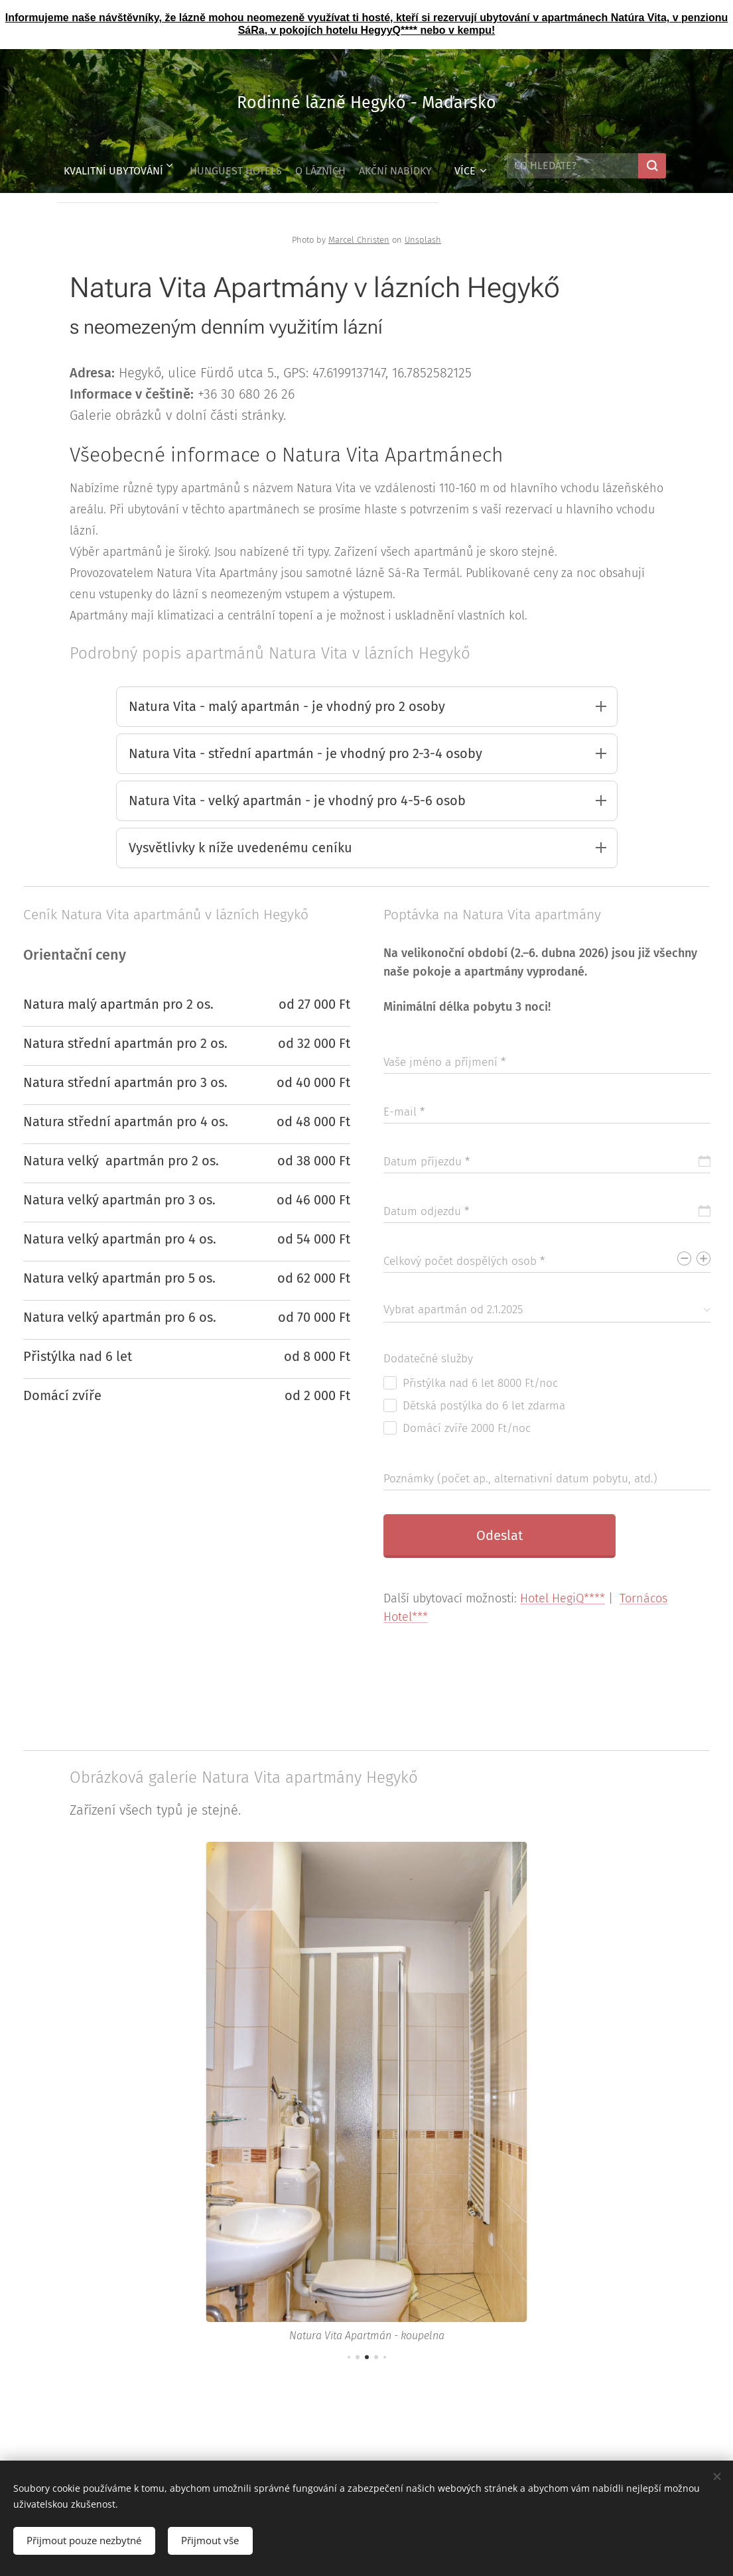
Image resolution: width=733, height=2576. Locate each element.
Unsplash (423, 240)
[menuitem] (104, 166)
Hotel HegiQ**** (562, 1603)
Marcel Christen (358, 240)
